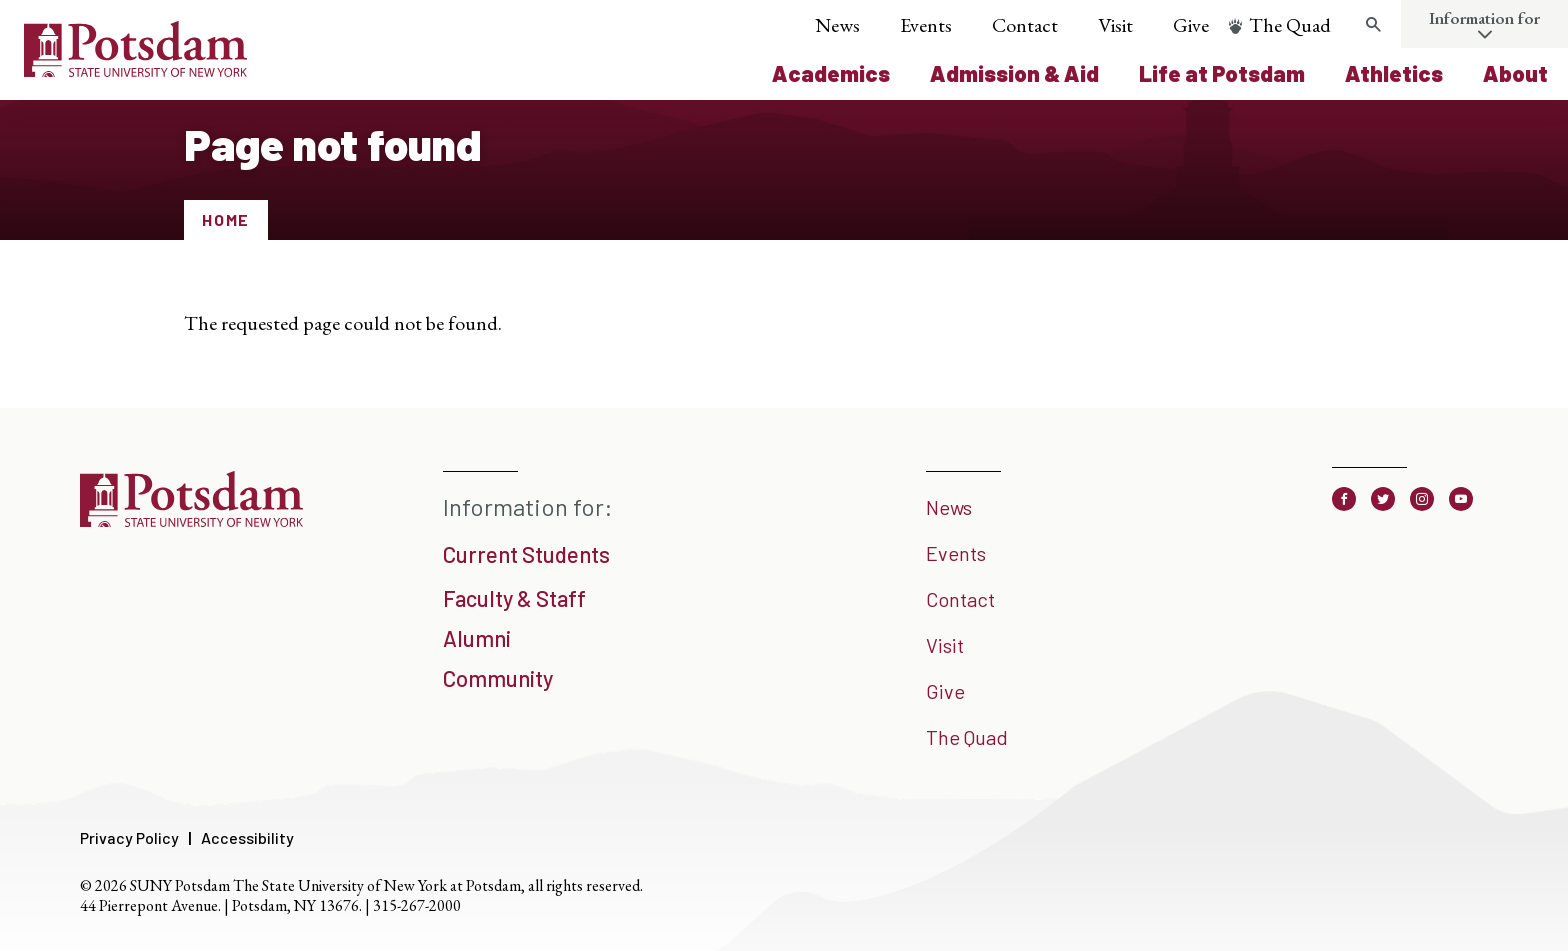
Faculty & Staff (514, 598)
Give (1191, 25)
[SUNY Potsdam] (191, 520)
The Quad (1290, 25)
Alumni (477, 638)
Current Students (526, 554)
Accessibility (247, 837)
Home (226, 219)
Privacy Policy (129, 837)
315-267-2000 (417, 905)
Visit (1115, 25)
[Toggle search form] (1373, 25)
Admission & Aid (1014, 73)
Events (926, 25)
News (837, 25)
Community (498, 678)
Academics (831, 73)
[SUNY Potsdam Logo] (135, 70)
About (1515, 73)
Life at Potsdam (1222, 73)
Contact (1025, 25)
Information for (1484, 18)
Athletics (1394, 73)
